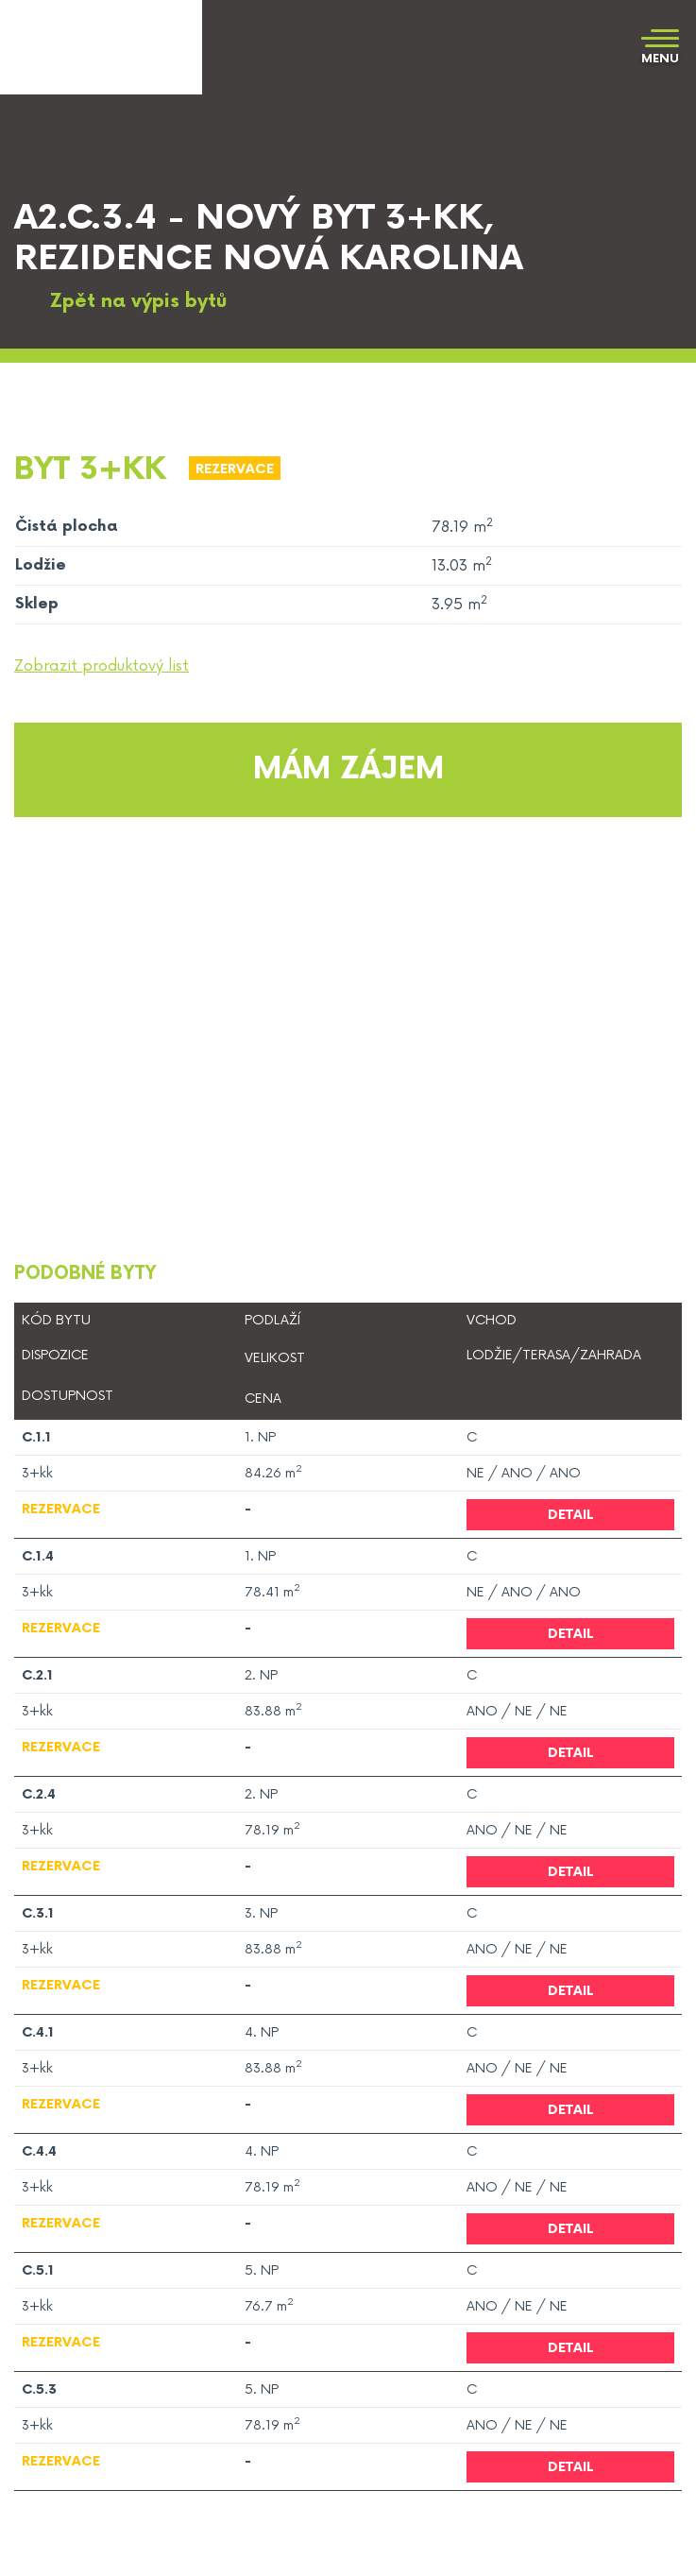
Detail (571, 1515)
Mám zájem (348, 769)
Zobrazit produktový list (101, 666)
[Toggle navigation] (660, 48)
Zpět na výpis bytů (120, 302)
